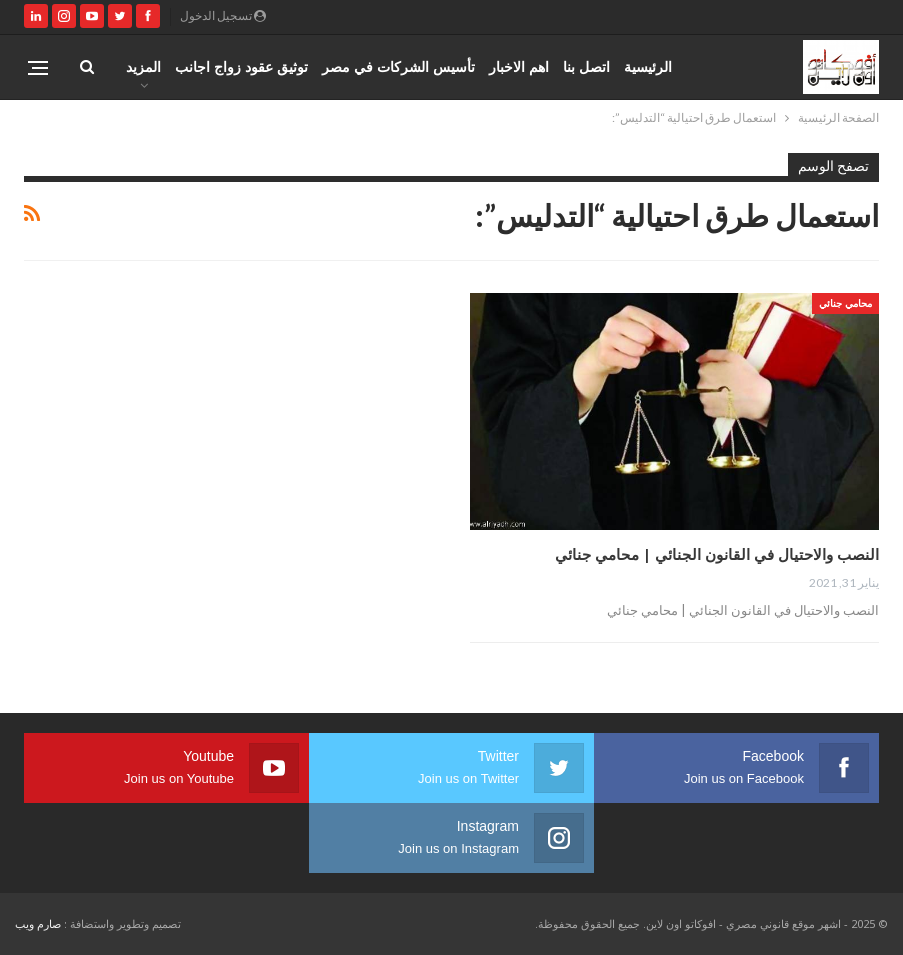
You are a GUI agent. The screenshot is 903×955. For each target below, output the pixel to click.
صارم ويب (38, 923)
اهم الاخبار (519, 66)
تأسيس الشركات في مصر (398, 66)
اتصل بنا (586, 66)
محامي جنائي (845, 303)
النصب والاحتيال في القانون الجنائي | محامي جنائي (717, 554)
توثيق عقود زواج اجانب (241, 66)
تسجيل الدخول (223, 15)
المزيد (143, 66)
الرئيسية (648, 66)
